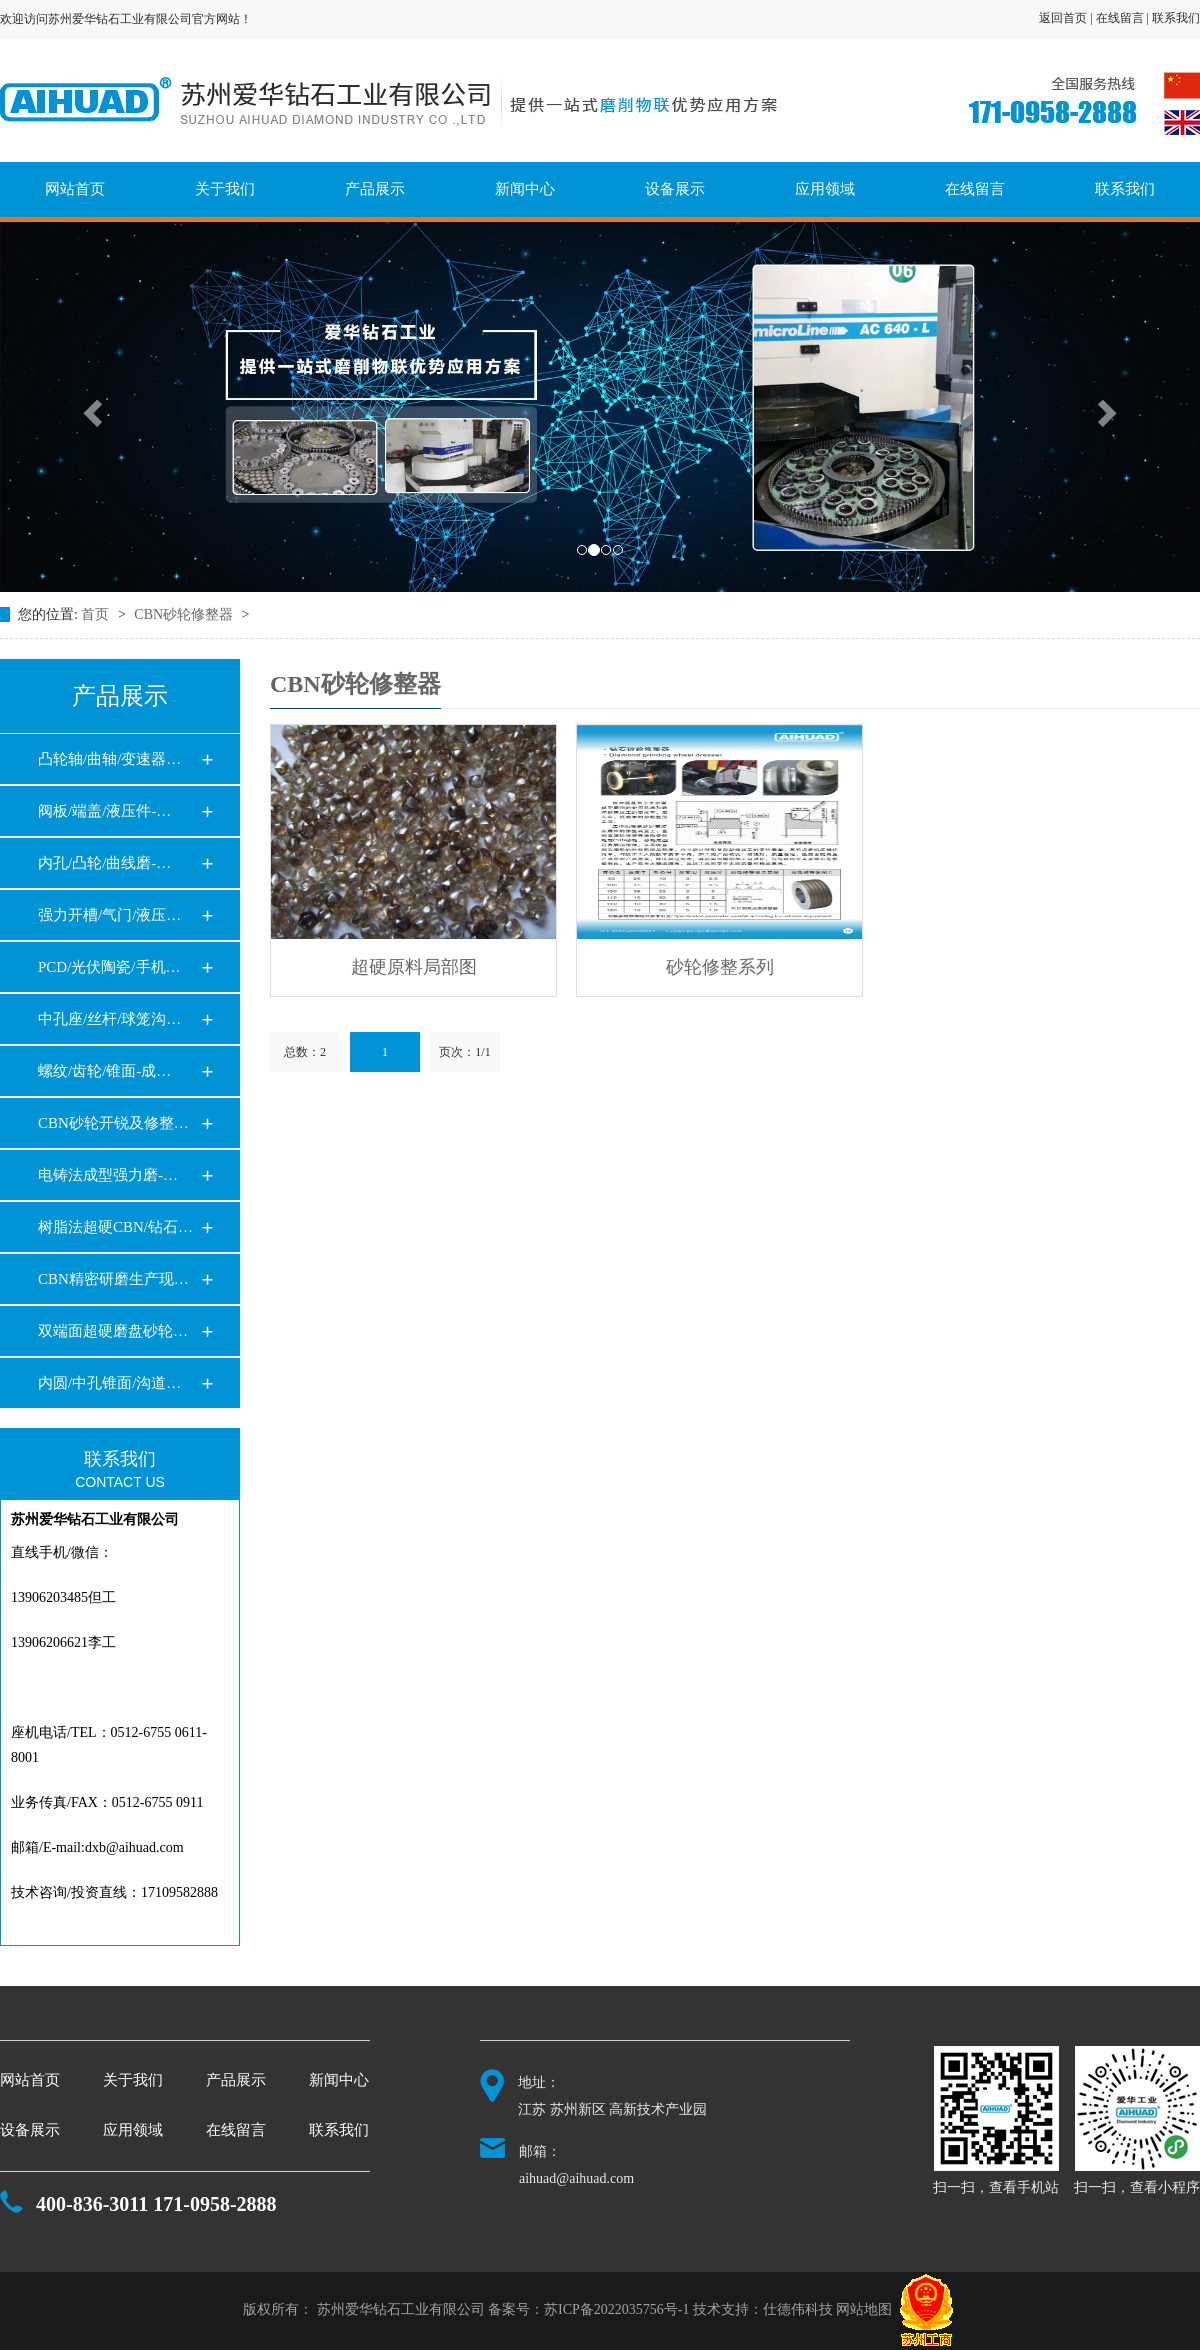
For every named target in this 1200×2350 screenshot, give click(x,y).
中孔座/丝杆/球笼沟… (109, 1019)
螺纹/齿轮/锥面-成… (104, 1071)
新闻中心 (525, 189)
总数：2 (305, 1052)
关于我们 (225, 189)
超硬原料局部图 (414, 967)
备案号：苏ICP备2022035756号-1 (588, 2310)
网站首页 (75, 189)
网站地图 (864, 2310)
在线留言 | (1124, 18)
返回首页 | (1067, 18)
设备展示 (675, 189)
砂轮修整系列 (720, 967)
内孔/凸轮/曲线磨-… (104, 863)
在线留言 (975, 189)
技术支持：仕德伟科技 (763, 2310)
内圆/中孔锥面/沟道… (109, 1383)
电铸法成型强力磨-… (108, 1175)
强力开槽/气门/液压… (109, 915)
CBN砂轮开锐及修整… (113, 1123)
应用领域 (825, 189)
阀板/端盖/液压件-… (104, 811)
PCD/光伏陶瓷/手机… (109, 967)
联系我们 (1176, 18)
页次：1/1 (464, 1052)
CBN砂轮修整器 (185, 614)
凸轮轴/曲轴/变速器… (109, 759)
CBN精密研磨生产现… (113, 1279)
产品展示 (375, 189)
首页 (97, 614)
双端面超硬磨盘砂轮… (113, 1331)
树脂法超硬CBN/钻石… (115, 1227)
